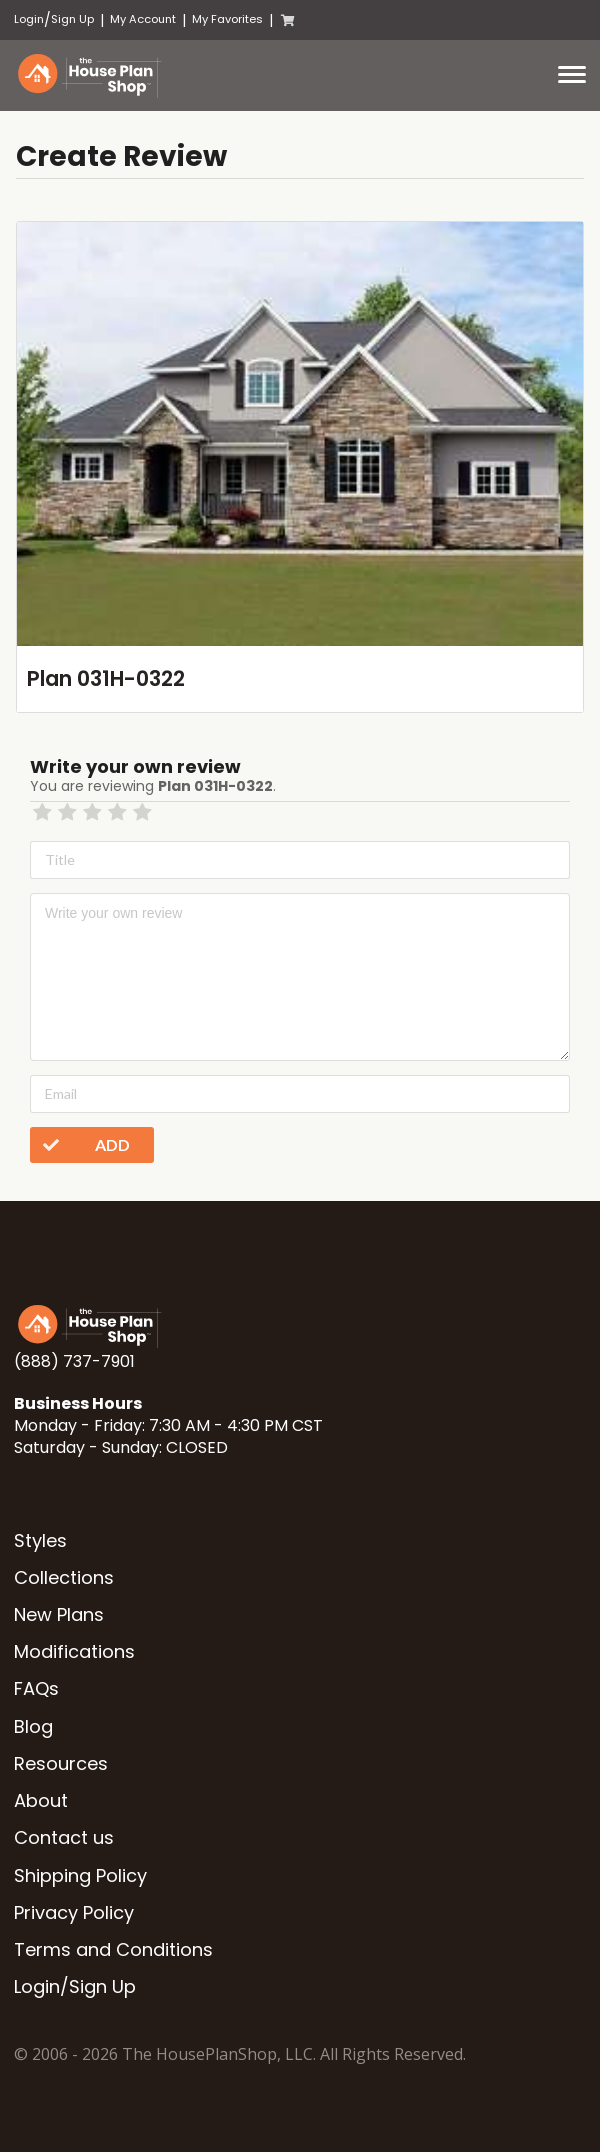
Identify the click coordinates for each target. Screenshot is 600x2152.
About (41, 1800)
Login (29, 19)
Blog (33, 1726)
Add (80, 1145)
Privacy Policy (74, 1912)
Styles (40, 1540)
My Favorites (227, 19)
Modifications (74, 1651)
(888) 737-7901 (74, 1361)
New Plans (59, 1614)
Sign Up (72, 19)
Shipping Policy (80, 1875)
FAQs (36, 1688)
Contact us (64, 1837)
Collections (64, 1577)
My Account (143, 19)
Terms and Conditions (113, 1949)
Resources (61, 1763)
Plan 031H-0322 (106, 678)
